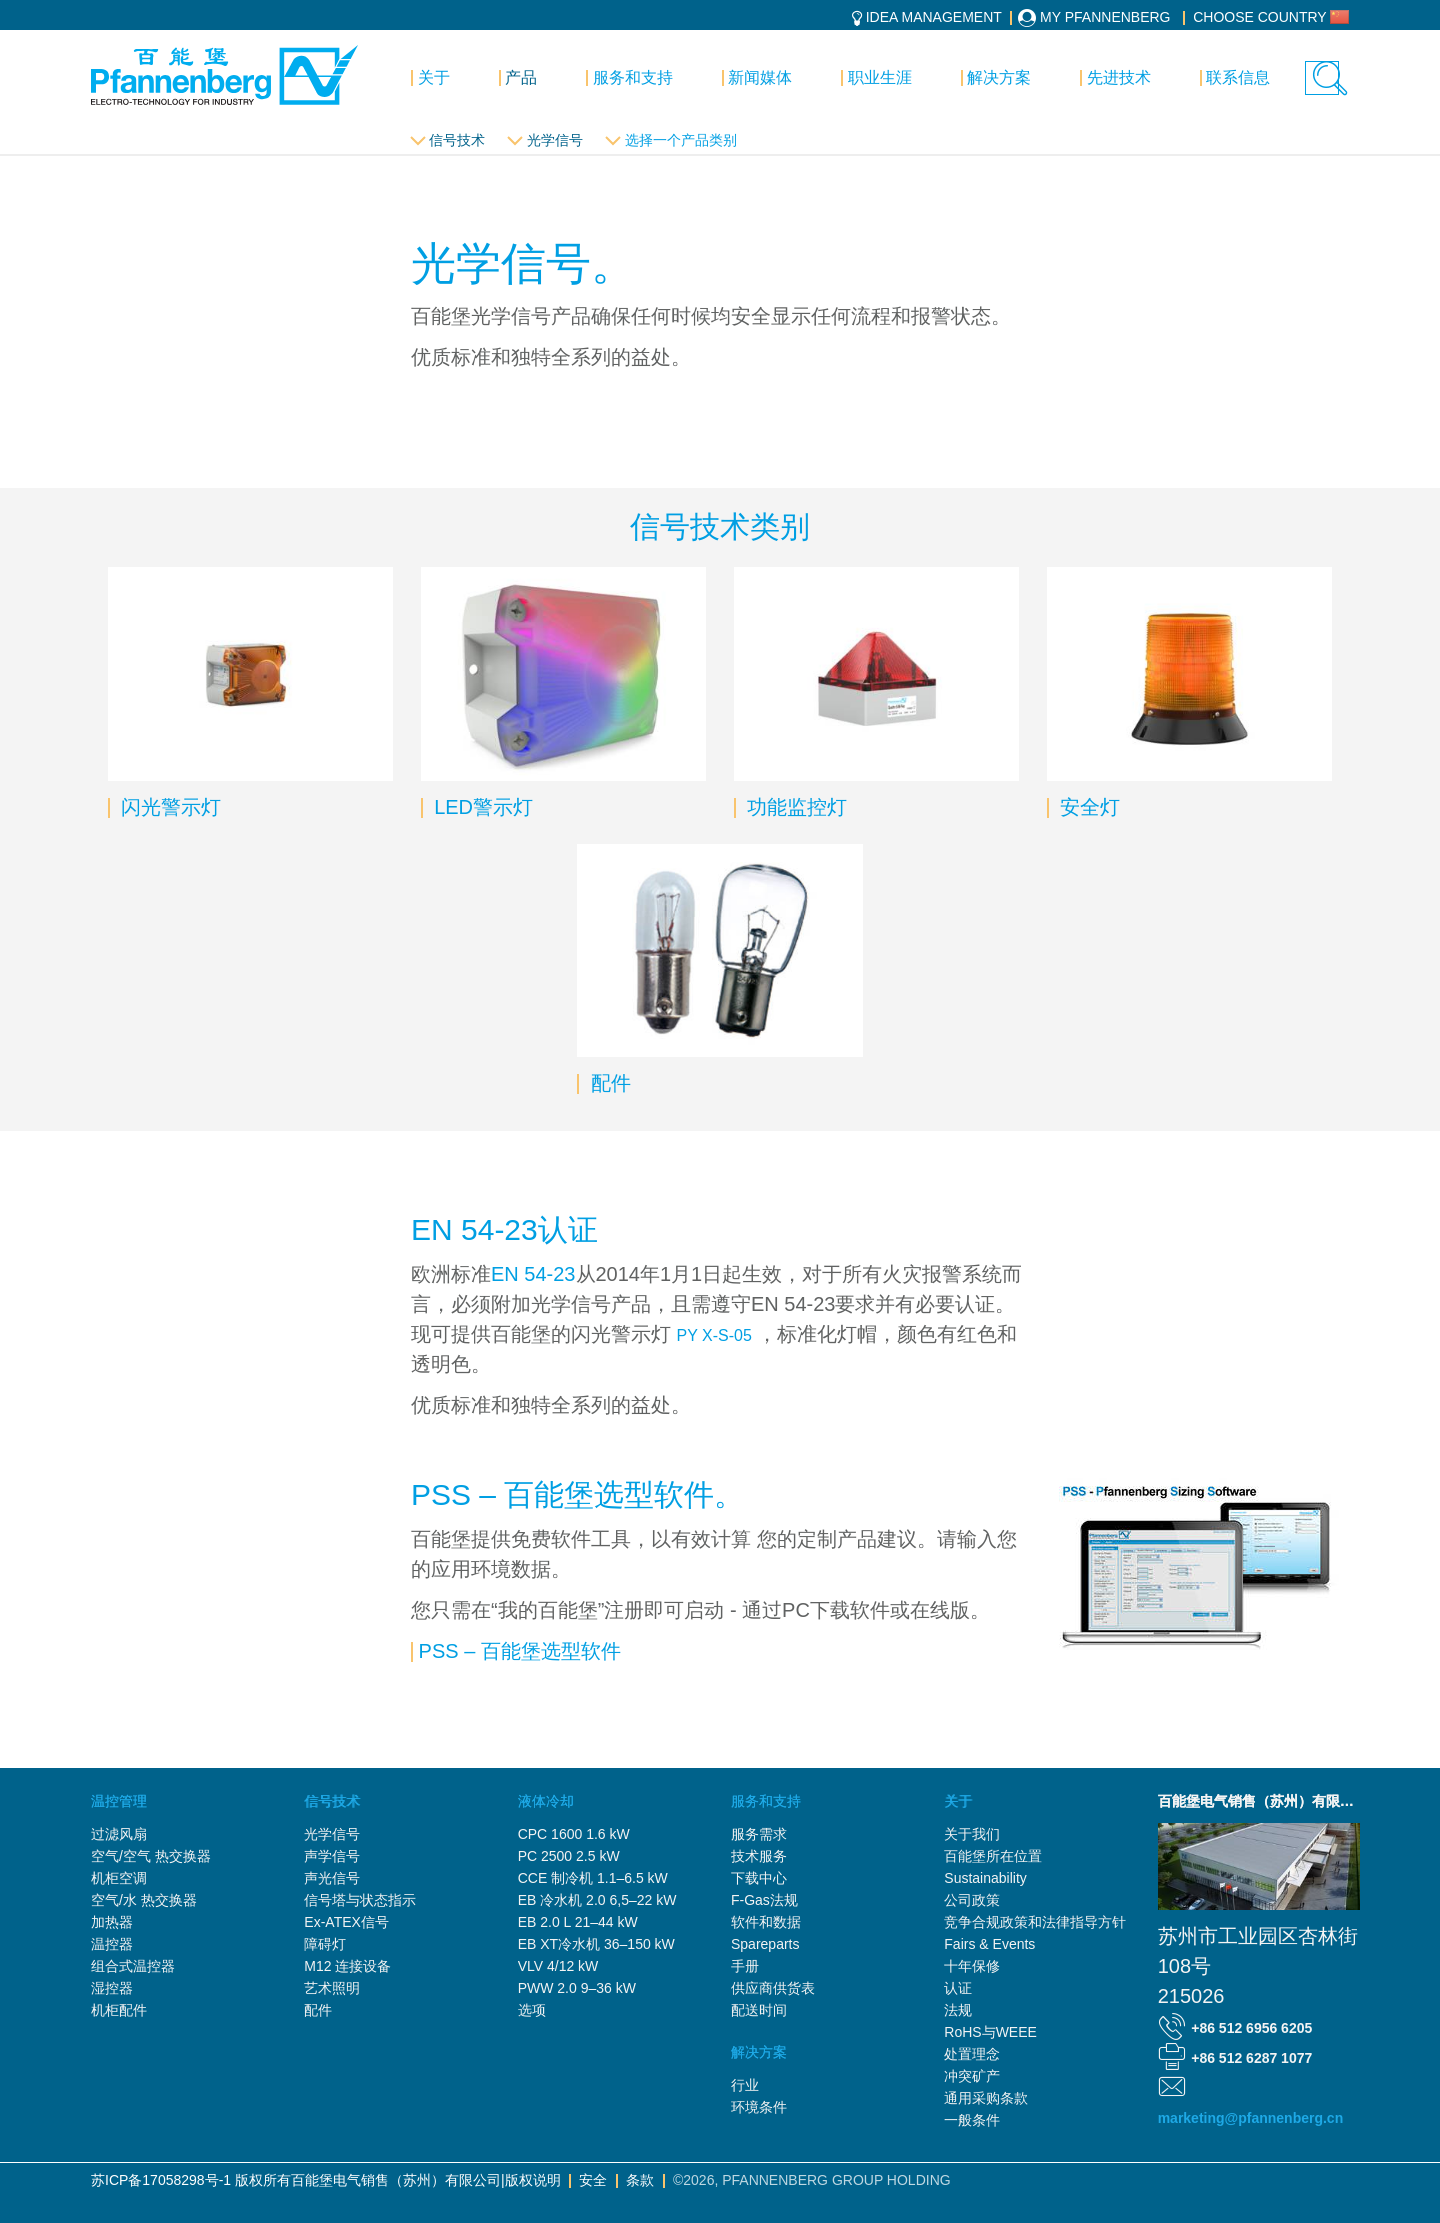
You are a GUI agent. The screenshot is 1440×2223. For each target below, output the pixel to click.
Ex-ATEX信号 (346, 1922)
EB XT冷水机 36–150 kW (596, 1944)
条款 (640, 2180)
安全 (593, 2180)
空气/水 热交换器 (144, 1900)
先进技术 (1119, 77)
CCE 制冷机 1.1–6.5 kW (593, 1878)
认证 (958, 1988)
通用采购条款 (986, 2098)
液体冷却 (546, 1801)
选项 (532, 2010)
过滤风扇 (119, 1834)
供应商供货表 (773, 1988)
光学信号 (555, 140)
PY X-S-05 (714, 1335)
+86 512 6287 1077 (1251, 2058)
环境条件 (759, 2107)
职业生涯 (880, 77)
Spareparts (765, 1944)
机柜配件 (119, 2010)
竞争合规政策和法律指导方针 (1035, 1922)
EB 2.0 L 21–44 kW (578, 1922)
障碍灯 (325, 1944)
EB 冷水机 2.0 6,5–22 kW (597, 1900)
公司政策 (972, 1900)
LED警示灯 (481, 807)
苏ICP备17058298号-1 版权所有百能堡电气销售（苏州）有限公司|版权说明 (326, 2180)
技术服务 (759, 1856)
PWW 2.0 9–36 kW (577, 1988)
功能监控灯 (794, 807)
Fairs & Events (989, 1944)
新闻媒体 (760, 77)
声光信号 (332, 1878)
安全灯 (1087, 807)
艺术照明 (332, 1988)
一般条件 (972, 2120)
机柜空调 (119, 1878)
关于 (434, 77)
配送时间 (759, 2010)
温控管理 (119, 1801)
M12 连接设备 (347, 1966)
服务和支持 (633, 77)
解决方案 (999, 77)
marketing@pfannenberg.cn (1251, 2118)
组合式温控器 (133, 1966)
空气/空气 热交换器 (151, 1856)
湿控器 (112, 1988)
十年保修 (972, 1966)
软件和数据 (766, 1922)
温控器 (112, 1944)
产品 (521, 77)
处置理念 (972, 2054)
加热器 (112, 1922)
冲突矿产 (972, 2076)
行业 (745, 2085)
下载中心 (759, 1878)
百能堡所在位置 (993, 1856)
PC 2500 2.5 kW (569, 1856)
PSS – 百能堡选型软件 (520, 1651)
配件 (608, 1083)
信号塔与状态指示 (360, 1900)
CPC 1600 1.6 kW (574, 1834)
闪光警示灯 (169, 807)
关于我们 (972, 1834)
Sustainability (985, 1878)
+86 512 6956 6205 (1251, 2028)
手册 (745, 1966)
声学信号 (332, 1856)
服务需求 (759, 1834)
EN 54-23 (533, 1274)
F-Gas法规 (764, 1900)
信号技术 (457, 140)
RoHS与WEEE (990, 2032)
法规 (958, 2010)
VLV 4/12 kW (558, 1966)
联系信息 (1238, 77)
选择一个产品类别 (681, 140)
